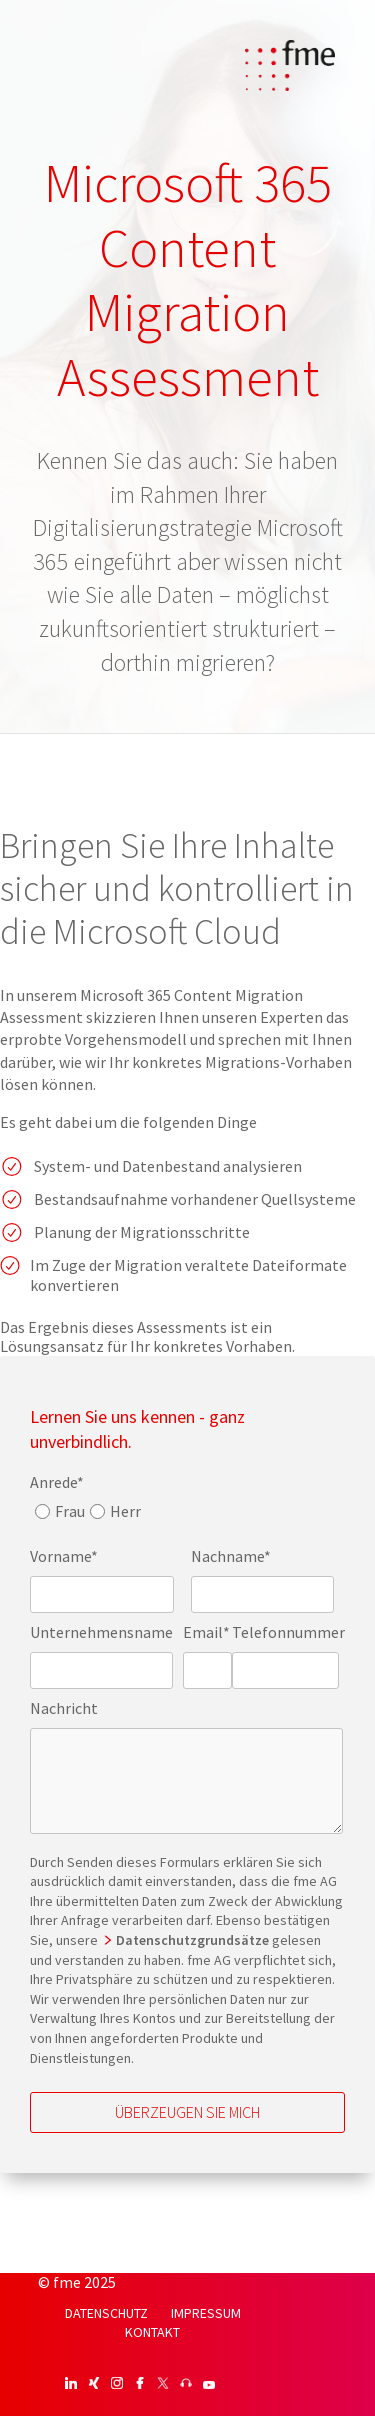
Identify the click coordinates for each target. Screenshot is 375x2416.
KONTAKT (152, 2332)
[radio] (57, 1516)
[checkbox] (85, 1516)
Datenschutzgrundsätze (194, 1940)
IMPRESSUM (206, 2313)
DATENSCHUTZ (106, 2313)
